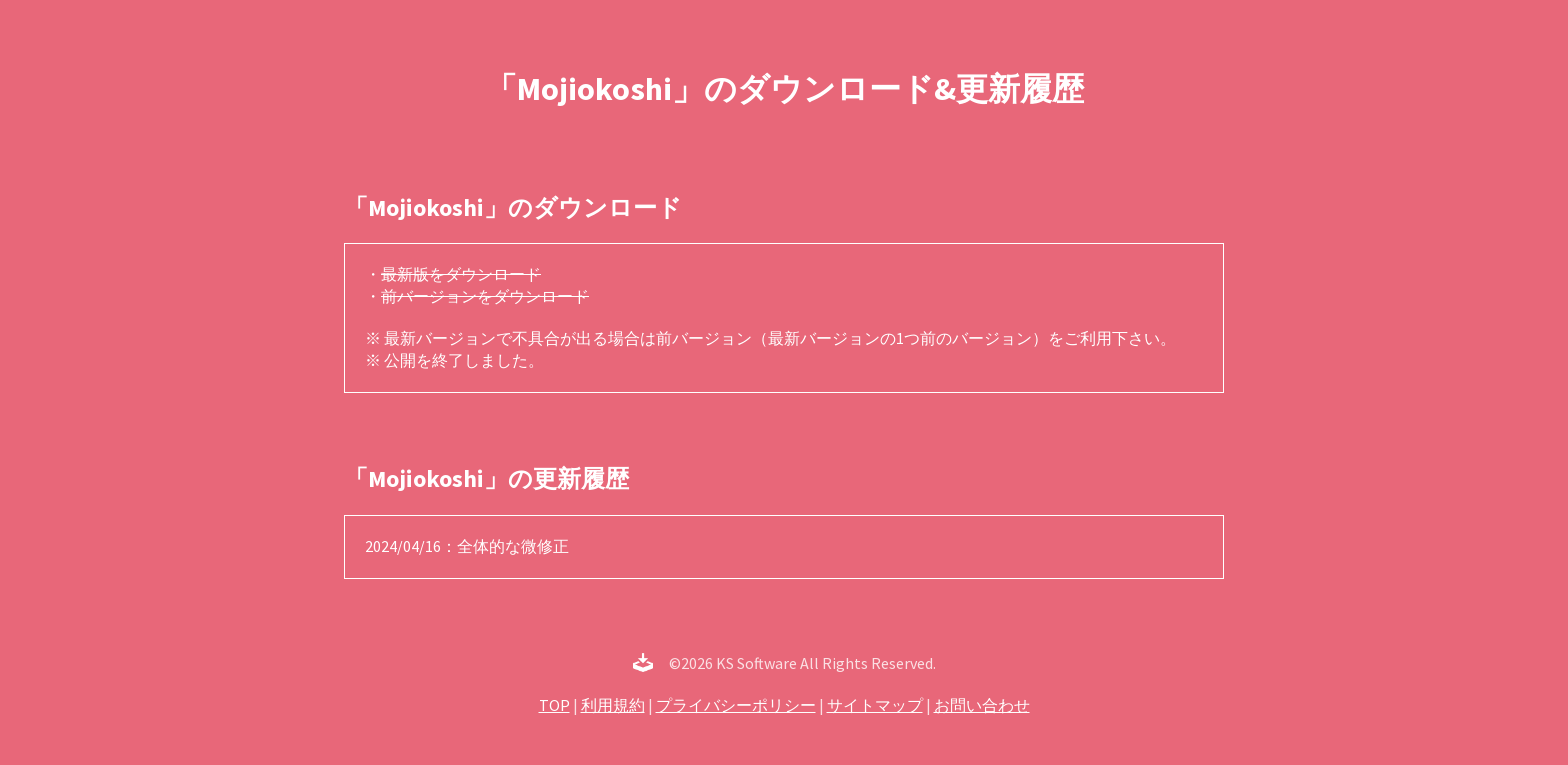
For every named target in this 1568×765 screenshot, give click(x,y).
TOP (554, 705)
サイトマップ (875, 705)
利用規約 (613, 705)
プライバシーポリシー (736, 705)
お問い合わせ (982, 705)
